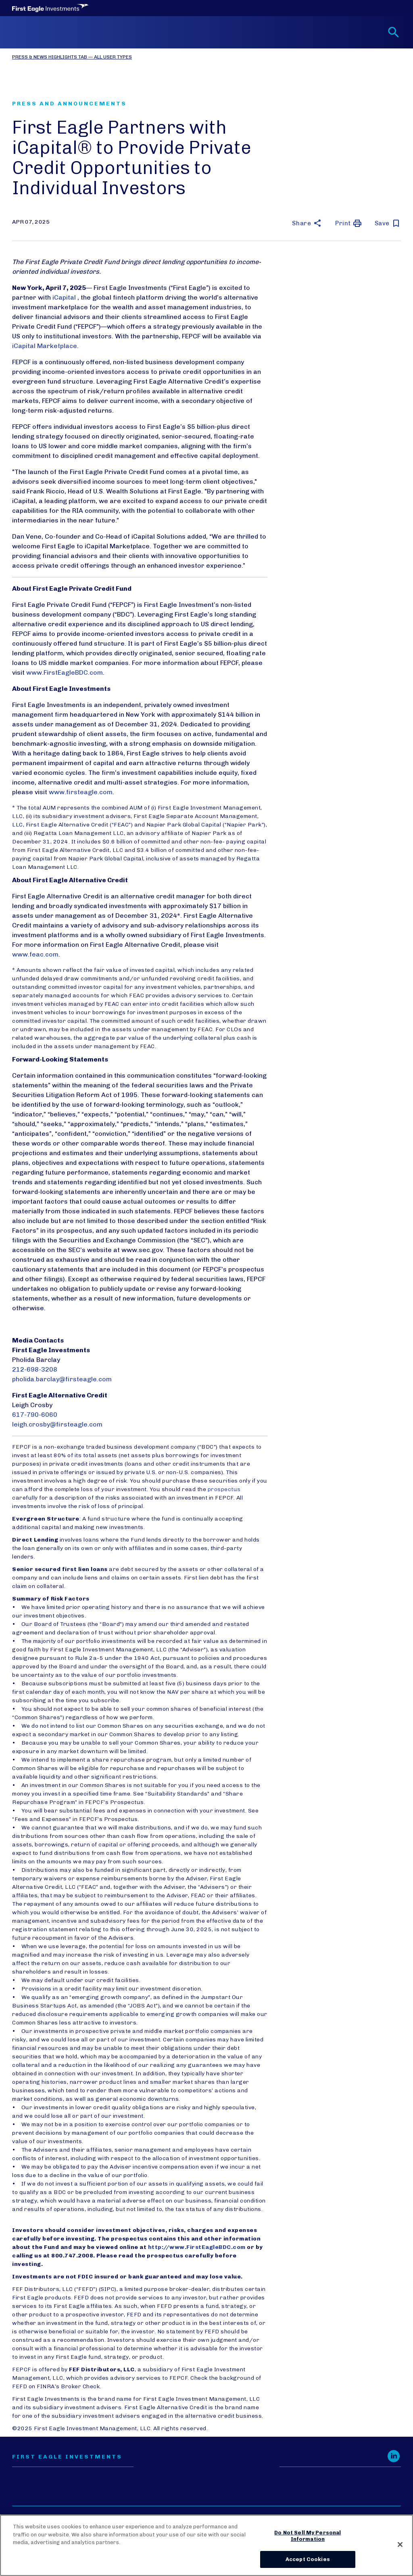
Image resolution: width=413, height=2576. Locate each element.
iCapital (64, 297)
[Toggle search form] (393, 32)
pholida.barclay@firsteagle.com (62, 1379)
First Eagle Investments (67, 2457)
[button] (307, 223)
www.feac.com (35, 954)
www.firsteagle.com (81, 792)
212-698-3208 (34, 1369)
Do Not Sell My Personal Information (307, 2536)
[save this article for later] (388, 223)
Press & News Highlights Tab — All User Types (72, 57)
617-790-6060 (34, 1414)
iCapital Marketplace (44, 346)
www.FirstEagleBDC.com (64, 672)
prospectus (224, 1489)
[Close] (400, 2544)
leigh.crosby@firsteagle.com (57, 1424)
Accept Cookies (308, 2559)
